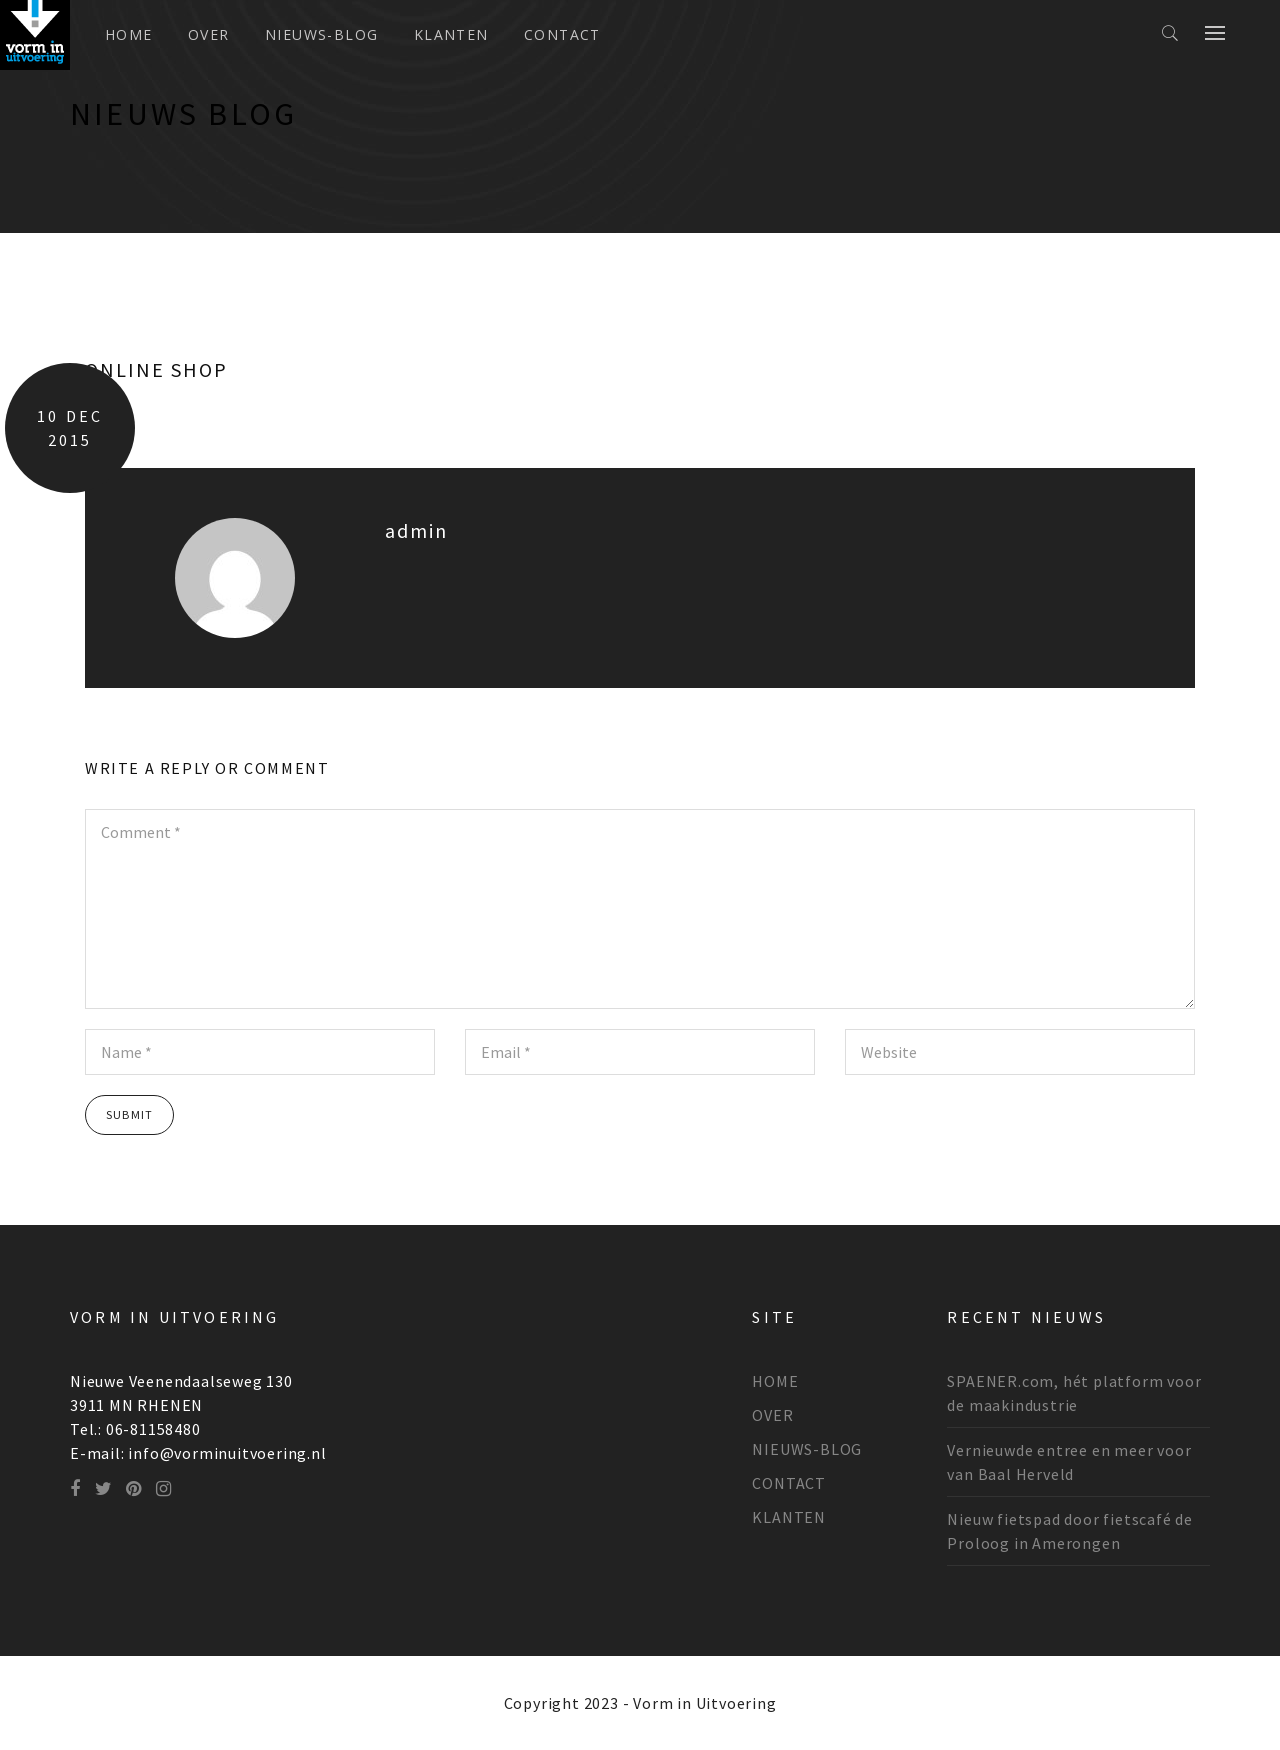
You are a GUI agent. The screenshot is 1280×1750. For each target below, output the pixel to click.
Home (129, 34)
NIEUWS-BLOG (321, 34)
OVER (209, 34)
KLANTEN (451, 34)
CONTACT (562, 34)
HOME (775, 1381)
